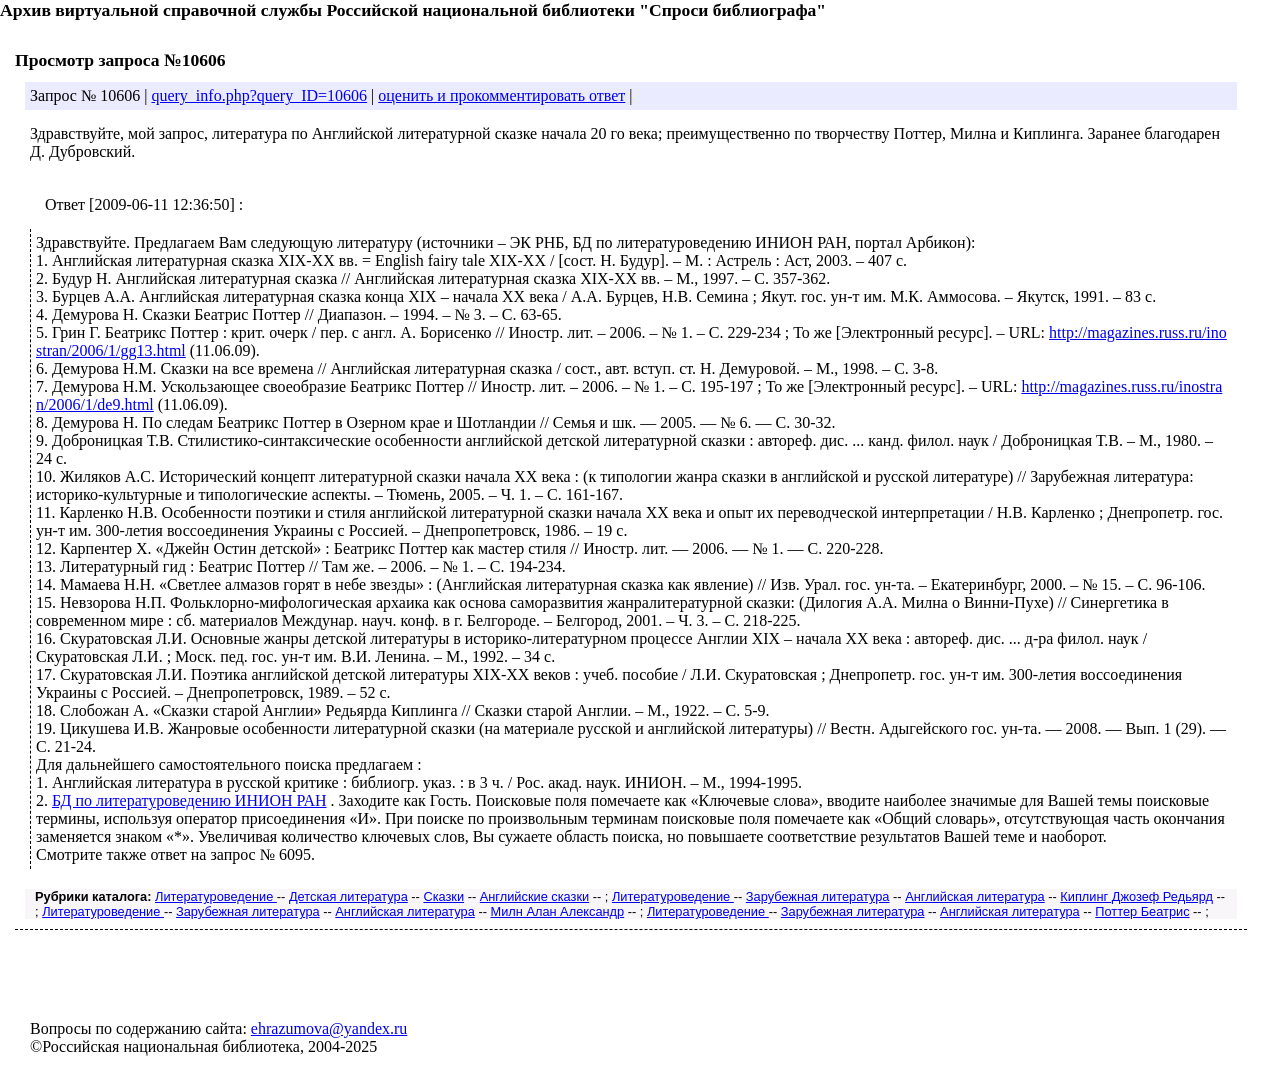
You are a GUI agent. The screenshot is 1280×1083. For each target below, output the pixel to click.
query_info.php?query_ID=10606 (259, 95)
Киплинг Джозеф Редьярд (1136, 896)
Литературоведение (216, 896)
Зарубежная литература (818, 896)
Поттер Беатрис (1142, 911)
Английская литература (975, 896)
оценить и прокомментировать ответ (501, 95)
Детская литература (348, 896)
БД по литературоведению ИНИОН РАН (189, 800)
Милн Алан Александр (557, 911)
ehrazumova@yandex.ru (329, 1028)
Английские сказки (534, 896)
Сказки (443, 896)
